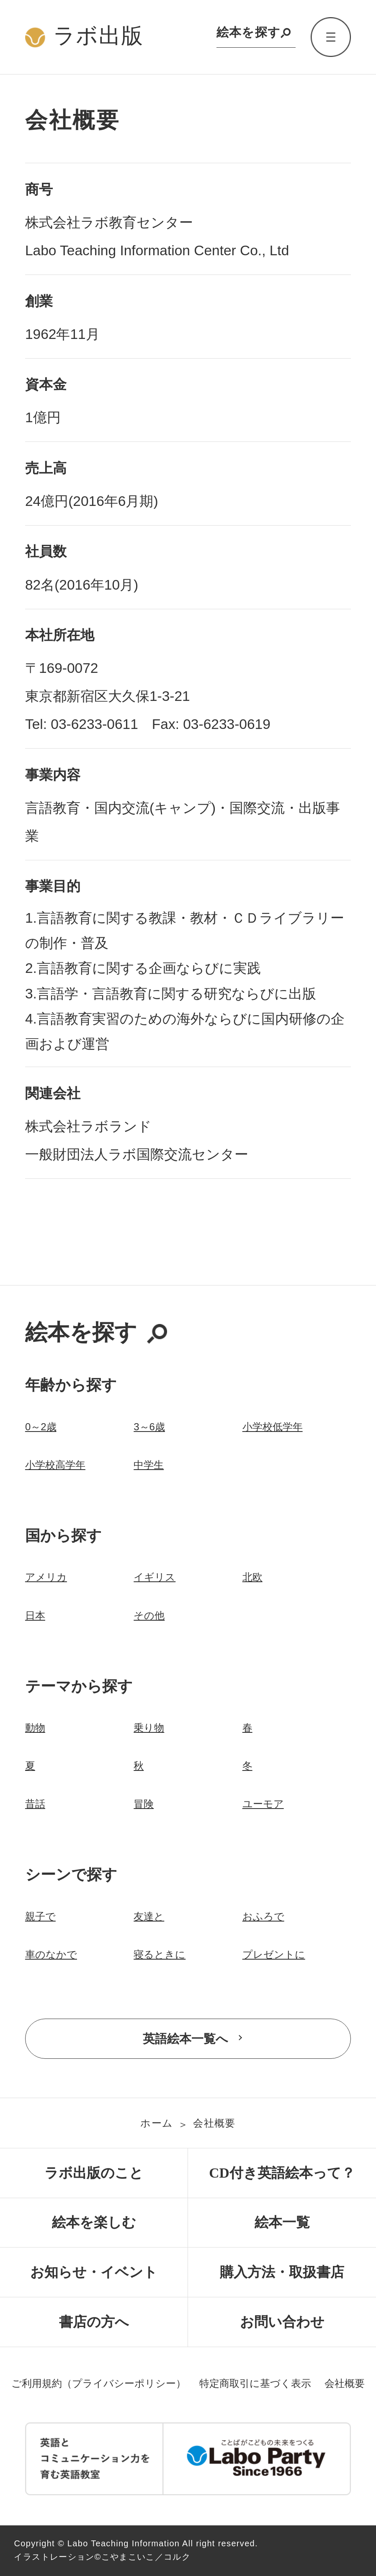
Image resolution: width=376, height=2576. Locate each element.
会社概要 (214, 2123)
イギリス (154, 1577)
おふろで (263, 1916)
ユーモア (263, 1803)
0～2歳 (41, 1426)
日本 (35, 1615)
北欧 (252, 1577)
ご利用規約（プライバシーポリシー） (98, 2383)
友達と (149, 1916)
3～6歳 (149, 1426)
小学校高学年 (55, 1464)
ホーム (156, 2123)
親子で (40, 1916)
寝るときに (159, 1954)
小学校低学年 (272, 1426)
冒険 (144, 1803)
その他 (149, 1615)
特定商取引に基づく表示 (255, 2383)
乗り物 (149, 1727)
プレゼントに (273, 1954)
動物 (35, 1727)
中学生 (149, 1464)
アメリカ (46, 1577)
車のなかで (51, 1954)
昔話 (35, 1803)
